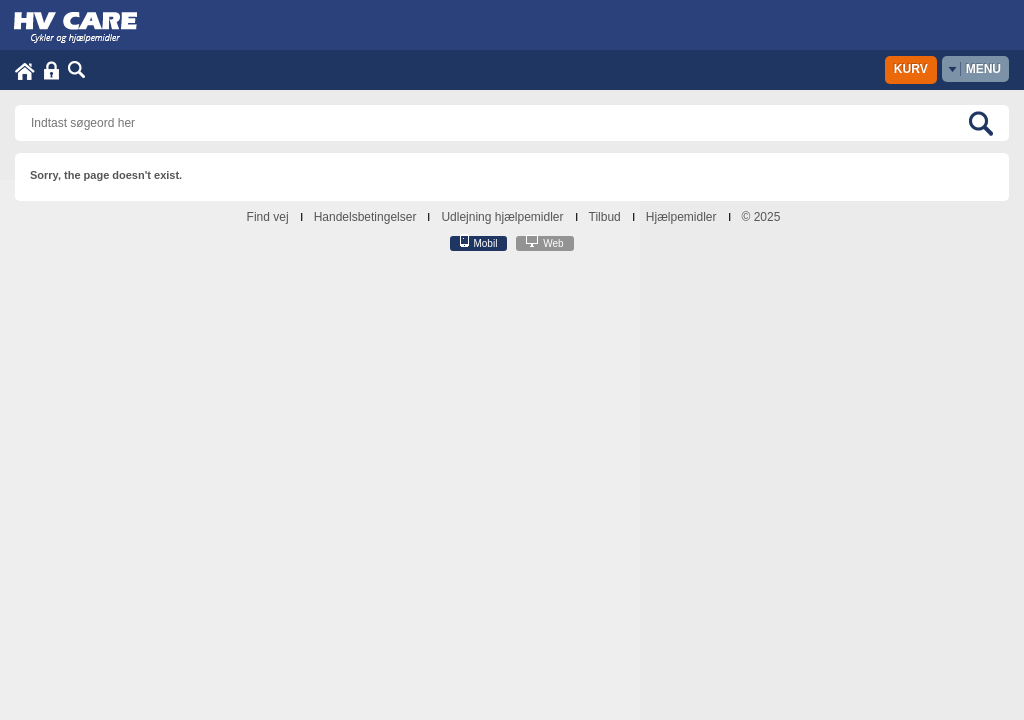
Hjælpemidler (681, 217)
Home (25, 70)
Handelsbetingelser (365, 217)
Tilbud (605, 217)
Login (51, 70)
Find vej (268, 217)
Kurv (911, 69)
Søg (77, 70)
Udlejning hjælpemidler (502, 217)
